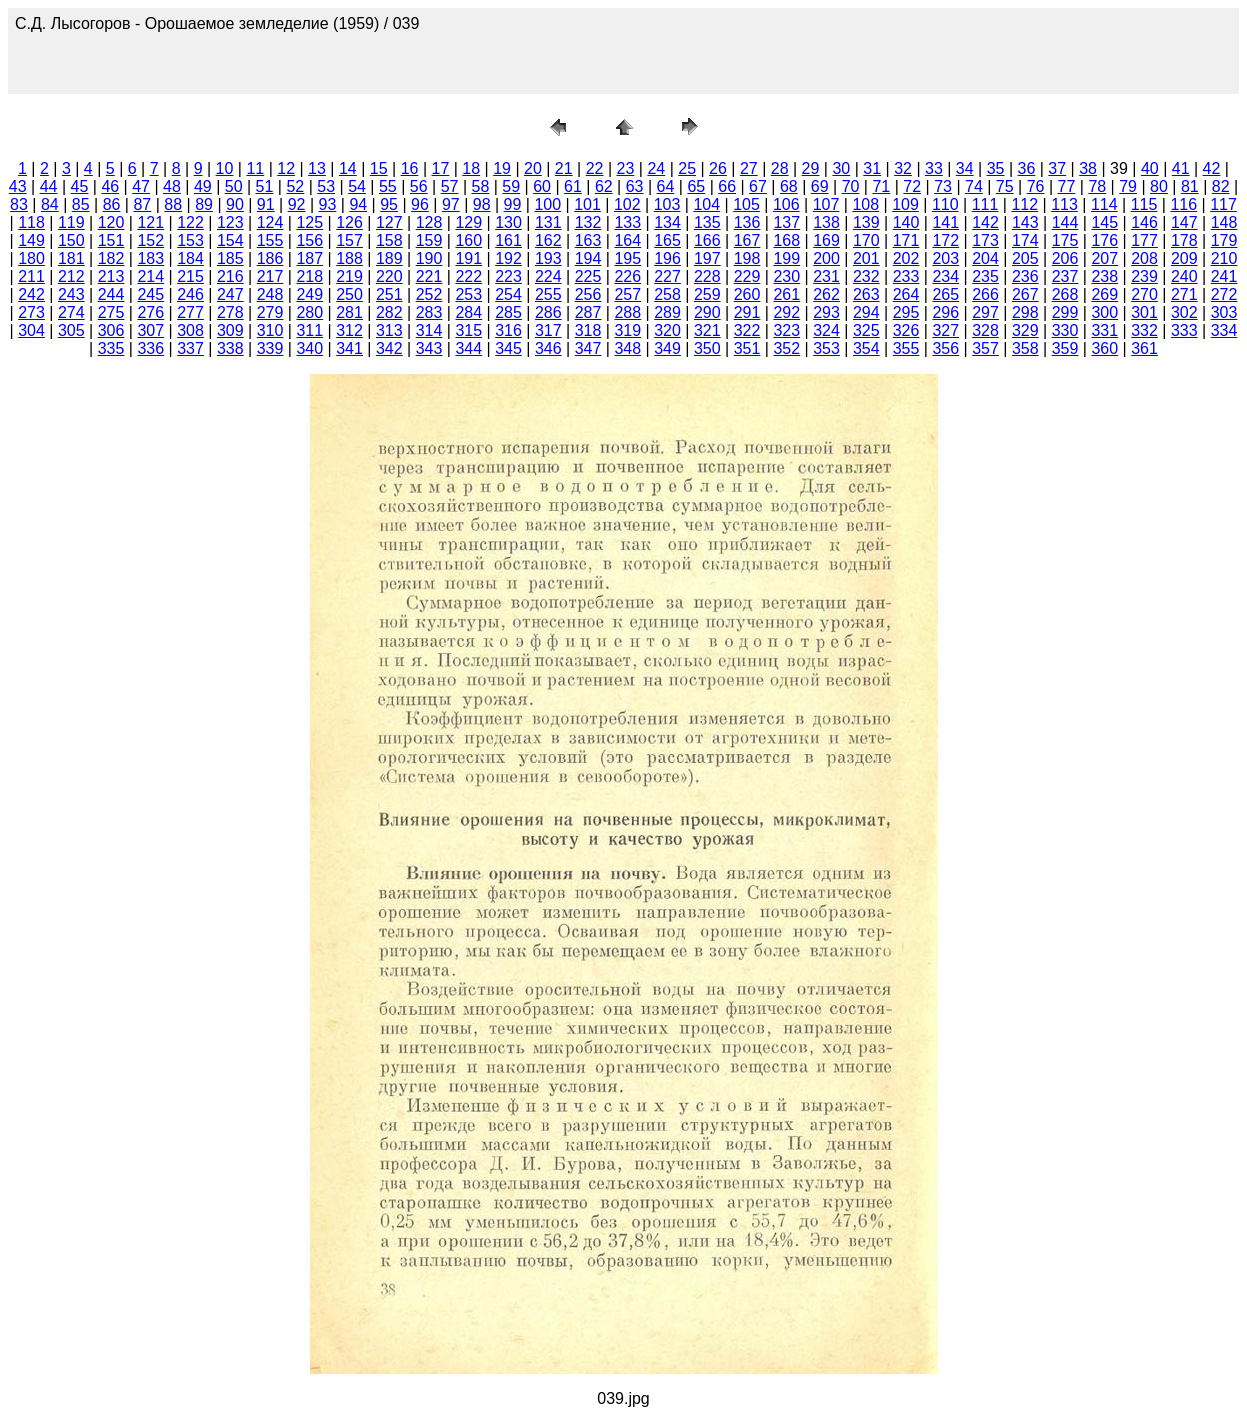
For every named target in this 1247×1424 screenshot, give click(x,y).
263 (866, 294)
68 (789, 186)
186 (270, 258)
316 (508, 330)
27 (749, 168)
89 (204, 204)
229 (747, 276)
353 (826, 348)
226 (627, 276)
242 (31, 294)
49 (203, 186)
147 (1184, 222)
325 (866, 330)
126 (349, 222)
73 (943, 186)
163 (588, 240)
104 (706, 204)
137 (786, 222)
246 (190, 294)
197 (707, 258)
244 (111, 294)
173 (985, 240)
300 (1104, 312)
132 (588, 222)
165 (667, 240)
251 (389, 294)
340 (309, 348)
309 (230, 330)
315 (468, 330)
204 (985, 258)
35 (996, 168)
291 (747, 312)
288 (627, 312)
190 (429, 258)
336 (150, 348)
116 (1183, 204)
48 (172, 186)
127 (389, 222)
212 (71, 276)
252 (429, 294)
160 (468, 240)
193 (548, 258)
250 (349, 294)
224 (548, 276)
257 (627, 294)
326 (906, 330)
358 (1025, 348)
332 (1144, 330)
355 (906, 348)
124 (270, 222)
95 (389, 204)
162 (548, 240)
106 (786, 204)
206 (1065, 258)
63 (635, 186)
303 (1224, 312)
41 (1181, 168)
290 (707, 312)
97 (451, 204)
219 (349, 276)
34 (965, 168)
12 (286, 168)
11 (255, 168)
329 (1025, 330)
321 (707, 330)
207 (1104, 258)
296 (945, 312)
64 (666, 186)
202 (906, 258)
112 (1024, 204)
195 (627, 258)
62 (604, 186)
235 (985, 276)
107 (826, 204)
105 (746, 204)
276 (150, 312)
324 (826, 330)
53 (326, 186)
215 (190, 276)
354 (866, 348)
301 (1144, 312)
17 (440, 168)
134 (667, 222)
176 (1104, 240)
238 (1104, 276)
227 (667, 276)
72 (912, 186)
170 (866, 240)
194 (588, 258)
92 (297, 204)
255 (548, 294)
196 (667, 258)
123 (230, 222)
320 (667, 330)
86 (112, 204)
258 (667, 294)
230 (786, 276)
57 (450, 186)
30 (841, 168)
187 (309, 258)
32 (903, 168)
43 (18, 186)
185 (230, 258)
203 (945, 258)
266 (985, 294)
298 (1025, 312)
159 (429, 240)
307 (150, 330)
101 (587, 204)
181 (71, 258)
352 (786, 348)
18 (471, 168)
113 (1064, 204)
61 (573, 186)
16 (410, 168)
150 (71, 240)
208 (1144, 258)
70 (851, 186)
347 (588, 348)
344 (468, 348)
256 (588, 294)
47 (141, 186)
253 (468, 294)
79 (1128, 186)
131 (548, 222)
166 (707, 240)
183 (150, 258)
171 (906, 240)
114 (1104, 204)
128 (429, 222)
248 (270, 294)
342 (389, 348)
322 (747, 330)
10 (225, 168)
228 (707, 276)
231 (826, 276)
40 (1150, 168)
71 (881, 186)
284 (468, 312)
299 (1065, 312)
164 (627, 240)
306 (111, 330)
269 (1104, 294)
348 (627, 348)
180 (31, 258)
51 (265, 186)
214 (150, 276)
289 (667, 312)
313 (389, 330)
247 (230, 294)
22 (595, 168)
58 (481, 186)
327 (945, 330)
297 (985, 312)
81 (1190, 186)
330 (1065, 330)
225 (588, 276)
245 (150, 294)
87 (142, 204)
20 (533, 168)
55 (388, 186)
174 (1025, 240)
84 (50, 204)
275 (111, 312)
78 (1097, 186)
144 (1065, 222)
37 (1057, 168)
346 (548, 348)
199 (786, 258)
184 (190, 258)
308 (190, 330)
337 (190, 348)
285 (508, 312)
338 (230, 348)
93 (328, 204)
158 (389, 240)
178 (1184, 240)
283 (429, 312)
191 (468, 258)
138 (826, 222)
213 (111, 276)
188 (349, 258)
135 (707, 222)
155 (270, 240)
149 (31, 240)
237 (1065, 276)
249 (309, 294)
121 (150, 222)
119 (71, 222)
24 (656, 168)
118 (31, 222)
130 (508, 222)
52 (295, 186)
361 (1144, 348)
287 (588, 312)
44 (49, 186)
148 (1224, 222)
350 (707, 348)
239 (1144, 276)
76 (1036, 186)
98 (482, 204)
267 (1025, 294)
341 (349, 348)
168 (786, 240)
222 (468, 276)
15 (379, 168)
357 (985, 348)
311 (309, 330)
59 (511, 186)
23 (626, 168)
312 (349, 330)
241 (1224, 276)
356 (945, 348)
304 (31, 330)
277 (190, 312)
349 (667, 348)
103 (667, 204)
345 (508, 348)
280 (309, 312)
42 (1212, 168)
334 (1224, 330)
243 (71, 294)
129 (468, 222)
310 (270, 330)
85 (81, 204)
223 (508, 276)
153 (190, 240)
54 (357, 186)
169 (826, 240)
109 (905, 204)
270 (1144, 294)
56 (419, 186)
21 (564, 168)
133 (627, 222)
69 (820, 186)
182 (111, 258)
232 (866, 276)
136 (747, 222)
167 (747, 240)
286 (548, 312)
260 (747, 294)
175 (1065, 240)
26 (718, 168)
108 (865, 204)
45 (80, 186)
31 (872, 168)
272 (1224, 294)
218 (309, 276)
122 (190, 222)
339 (270, 348)
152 (150, 240)
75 (1005, 186)
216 (230, 276)
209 (1184, 258)
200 (826, 258)
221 (429, 276)
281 (349, 312)
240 (1184, 276)
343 (429, 348)
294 (866, 312)
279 (270, 312)
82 (1221, 186)
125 (309, 222)
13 (317, 168)
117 (1223, 204)
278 (230, 312)
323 (786, 330)
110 (945, 204)
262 (826, 294)
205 (1025, 258)
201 (866, 258)
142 (985, 222)
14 (348, 168)
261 (786, 294)
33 (934, 168)
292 (786, 312)
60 (542, 186)
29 (811, 168)
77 (1067, 186)
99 (513, 204)
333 (1184, 330)
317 (548, 330)
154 (230, 240)
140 (906, 222)
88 (173, 204)
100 (547, 204)
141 (945, 222)
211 (31, 276)
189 (389, 258)
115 (1144, 204)
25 (687, 168)
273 (31, 312)
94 (358, 204)
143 (1025, 222)
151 (111, 240)
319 (627, 330)
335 (111, 348)
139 (866, 222)
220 (389, 276)
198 (747, 258)
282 (389, 312)
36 (1027, 168)
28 (780, 168)
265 (945, 294)
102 (627, 204)
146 (1144, 222)
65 (696, 186)
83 (19, 204)
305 (71, 330)
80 (1159, 186)
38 (1088, 168)
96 (420, 204)
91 (266, 204)
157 (349, 240)
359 (1065, 348)
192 (508, 258)
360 (1104, 348)
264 (906, 294)
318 (588, 330)
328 (985, 330)
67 (758, 186)
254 (508, 294)
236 (1025, 276)
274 (71, 312)
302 (1184, 312)
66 (727, 186)
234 (945, 276)
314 (429, 330)
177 (1144, 240)
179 (1224, 240)
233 (906, 276)
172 (945, 240)
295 (906, 312)
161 (508, 240)
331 (1104, 330)
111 (985, 204)
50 (234, 186)
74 (974, 186)
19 (502, 168)
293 (826, 312)
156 (309, 240)
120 (111, 222)
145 (1104, 222)
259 (707, 294)
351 (747, 348)
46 (110, 186)
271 (1184, 294)
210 (1224, 258)
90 (235, 204)
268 (1065, 294)
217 (270, 276)
